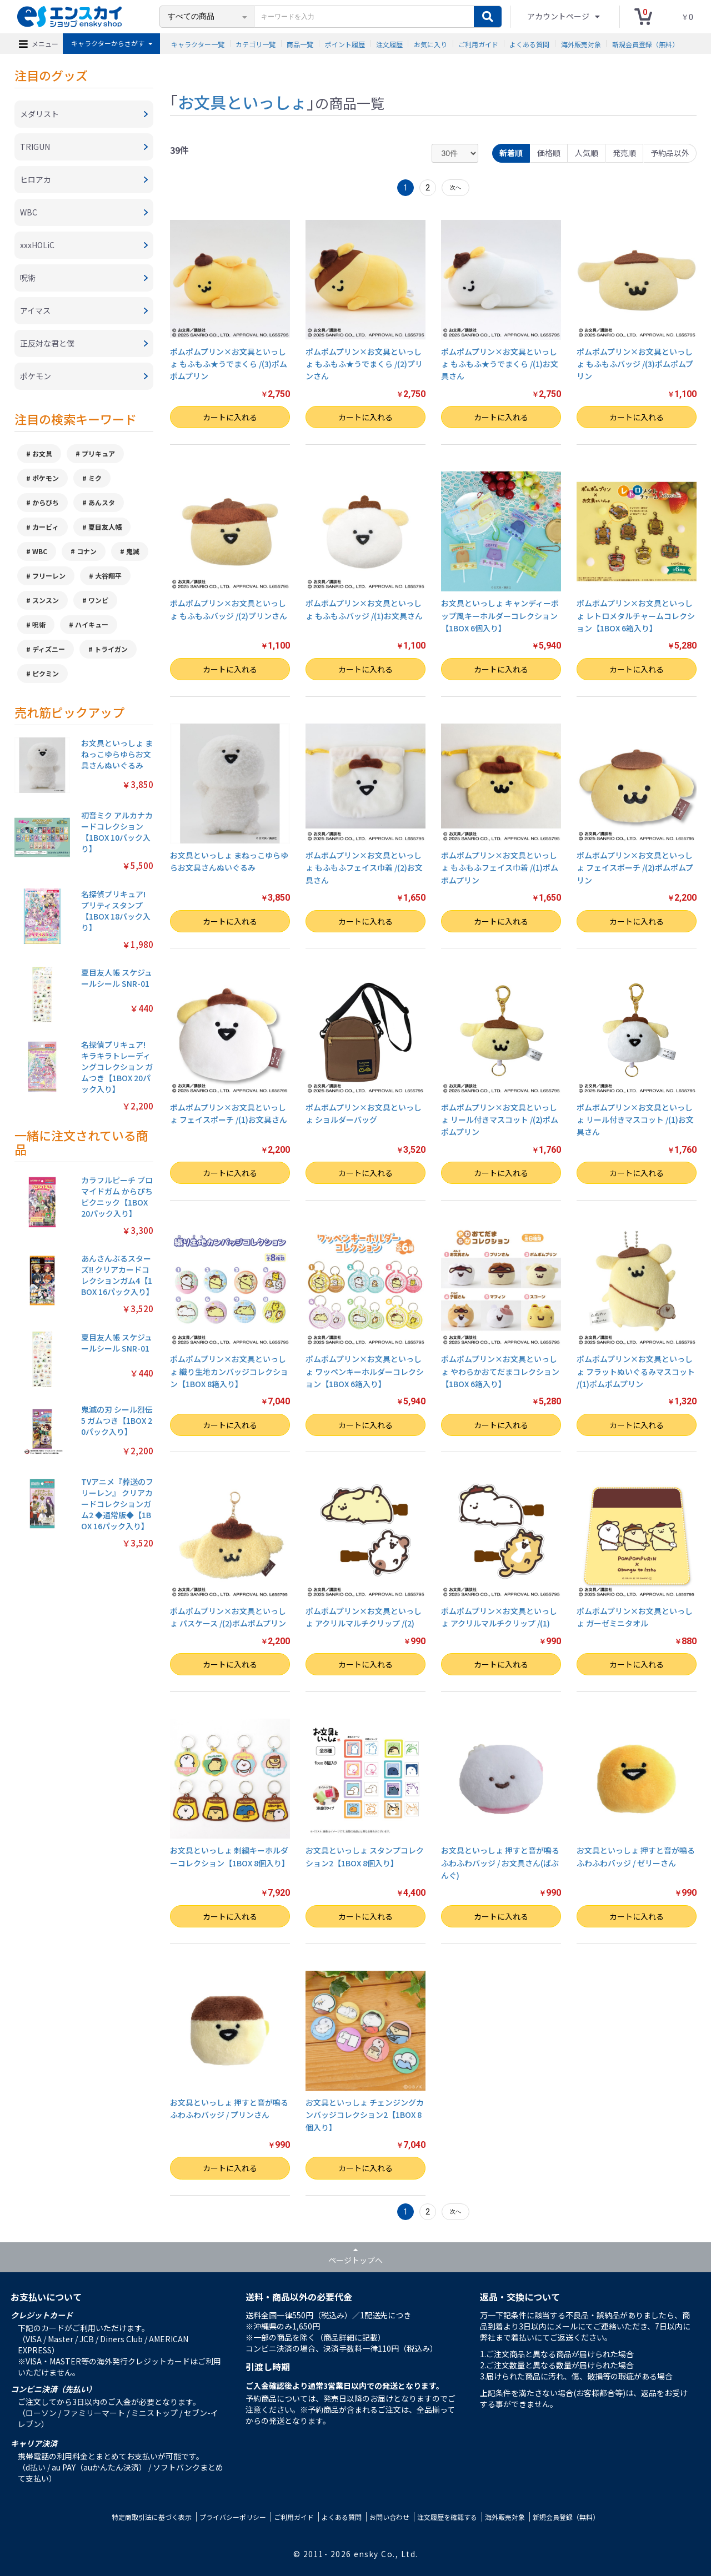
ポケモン (45, 478)
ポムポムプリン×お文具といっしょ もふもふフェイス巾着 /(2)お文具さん (364, 868)
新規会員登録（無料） (645, 43)
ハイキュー (91, 624)
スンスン (45, 600)
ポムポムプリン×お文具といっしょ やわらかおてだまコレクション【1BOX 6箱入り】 (500, 1371)
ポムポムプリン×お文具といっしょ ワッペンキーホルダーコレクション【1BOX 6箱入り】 (365, 1371)
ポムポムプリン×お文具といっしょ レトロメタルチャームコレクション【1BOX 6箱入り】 (636, 615)
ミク (95, 478)
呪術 (39, 624)
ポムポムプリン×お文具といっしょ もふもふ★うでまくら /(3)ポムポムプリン (228, 364)
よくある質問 (529, 43)
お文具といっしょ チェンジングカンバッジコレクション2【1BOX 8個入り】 (365, 2115)
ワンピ (98, 600)
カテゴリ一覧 (256, 43)
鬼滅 (132, 551)
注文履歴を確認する (447, 2517)
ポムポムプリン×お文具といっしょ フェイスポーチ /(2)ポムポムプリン (635, 868)
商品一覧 (300, 43)
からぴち (45, 502)
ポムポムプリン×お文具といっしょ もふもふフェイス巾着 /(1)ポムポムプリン (499, 868)
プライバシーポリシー (232, 2517)
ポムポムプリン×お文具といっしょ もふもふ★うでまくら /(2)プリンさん (364, 364)
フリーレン (49, 575)
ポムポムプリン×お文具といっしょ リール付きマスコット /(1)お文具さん (635, 1120)
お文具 (42, 453)
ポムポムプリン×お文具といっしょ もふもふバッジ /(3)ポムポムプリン (635, 364)
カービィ (45, 526)
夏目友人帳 (105, 526)
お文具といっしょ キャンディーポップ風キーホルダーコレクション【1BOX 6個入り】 (500, 615)
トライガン (111, 649)
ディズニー (48, 649)
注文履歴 (389, 43)
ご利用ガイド (478, 43)
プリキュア (98, 453)
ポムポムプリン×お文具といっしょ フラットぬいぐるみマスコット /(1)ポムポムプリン (636, 1371)
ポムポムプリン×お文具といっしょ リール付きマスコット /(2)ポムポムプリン (499, 1120)
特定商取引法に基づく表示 (152, 2517)
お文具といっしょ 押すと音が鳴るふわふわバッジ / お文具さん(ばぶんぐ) (500, 1863)
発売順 (624, 152)
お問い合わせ (389, 2517)
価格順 (548, 152)
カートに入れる (230, 417)
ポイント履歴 (345, 43)
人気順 (586, 152)
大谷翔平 (108, 575)
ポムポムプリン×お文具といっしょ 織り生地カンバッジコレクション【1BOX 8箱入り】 (229, 1371)
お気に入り (430, 43)
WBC (39, 551)
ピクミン (45, 673)
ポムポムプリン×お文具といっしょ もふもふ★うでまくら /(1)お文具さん (499, 364)
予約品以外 (669, 152)
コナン (87, 551)
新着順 (511, 152)
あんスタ (101, 502)
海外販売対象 (581, 43)
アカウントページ (559, 16)
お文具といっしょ (242, 101)
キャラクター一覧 (197, 43)
